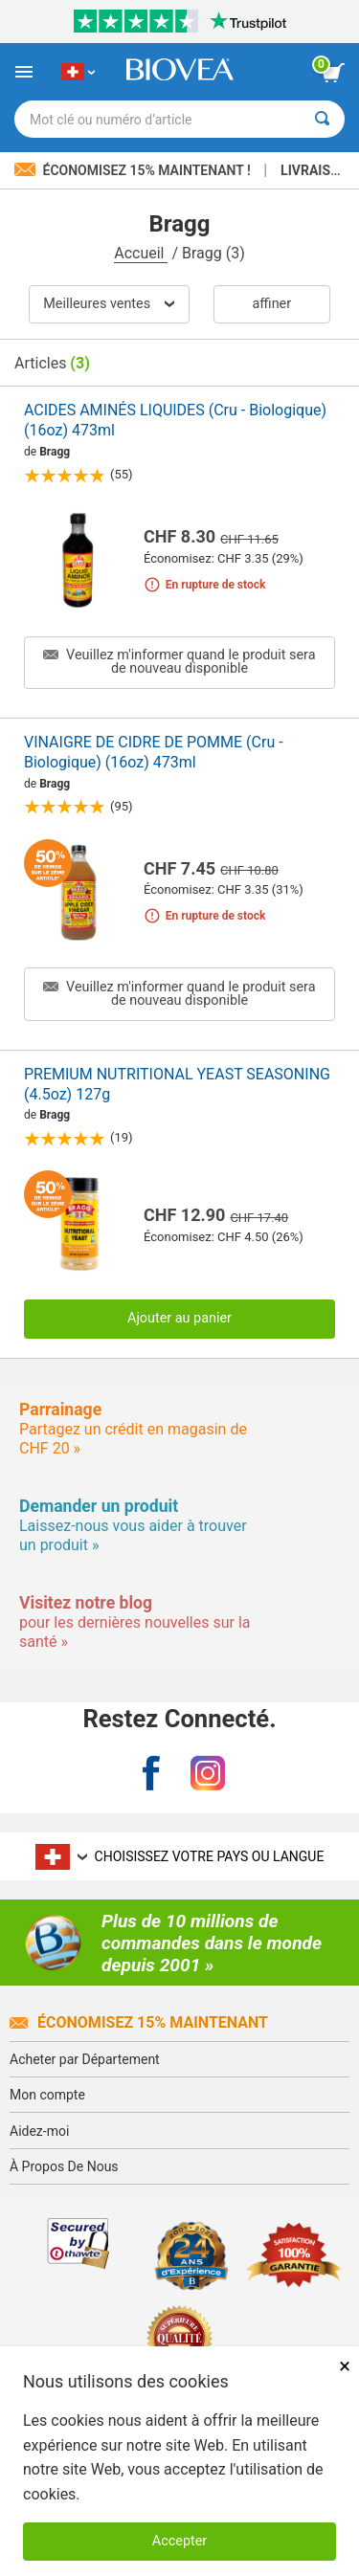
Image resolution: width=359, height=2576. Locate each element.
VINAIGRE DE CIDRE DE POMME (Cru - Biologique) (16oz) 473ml (153, 752)
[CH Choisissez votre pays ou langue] (78, 71)
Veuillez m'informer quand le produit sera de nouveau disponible (179, 662)
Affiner (272, 304)
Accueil (141, 253)
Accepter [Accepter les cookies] (179, 2541)
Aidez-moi (39, 2131)
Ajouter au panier (179, 1318)
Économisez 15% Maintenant (139, 2022)
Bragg (54, 451)
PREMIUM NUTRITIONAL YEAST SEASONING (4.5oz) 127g (177, 1084)
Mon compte (47, 2094)
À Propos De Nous (64, 2166)
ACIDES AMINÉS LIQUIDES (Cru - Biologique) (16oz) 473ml (175, 420)
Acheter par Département (85, 2059)
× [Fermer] (344, 2366)
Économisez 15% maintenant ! (134, 170)
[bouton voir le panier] (333, 73)
